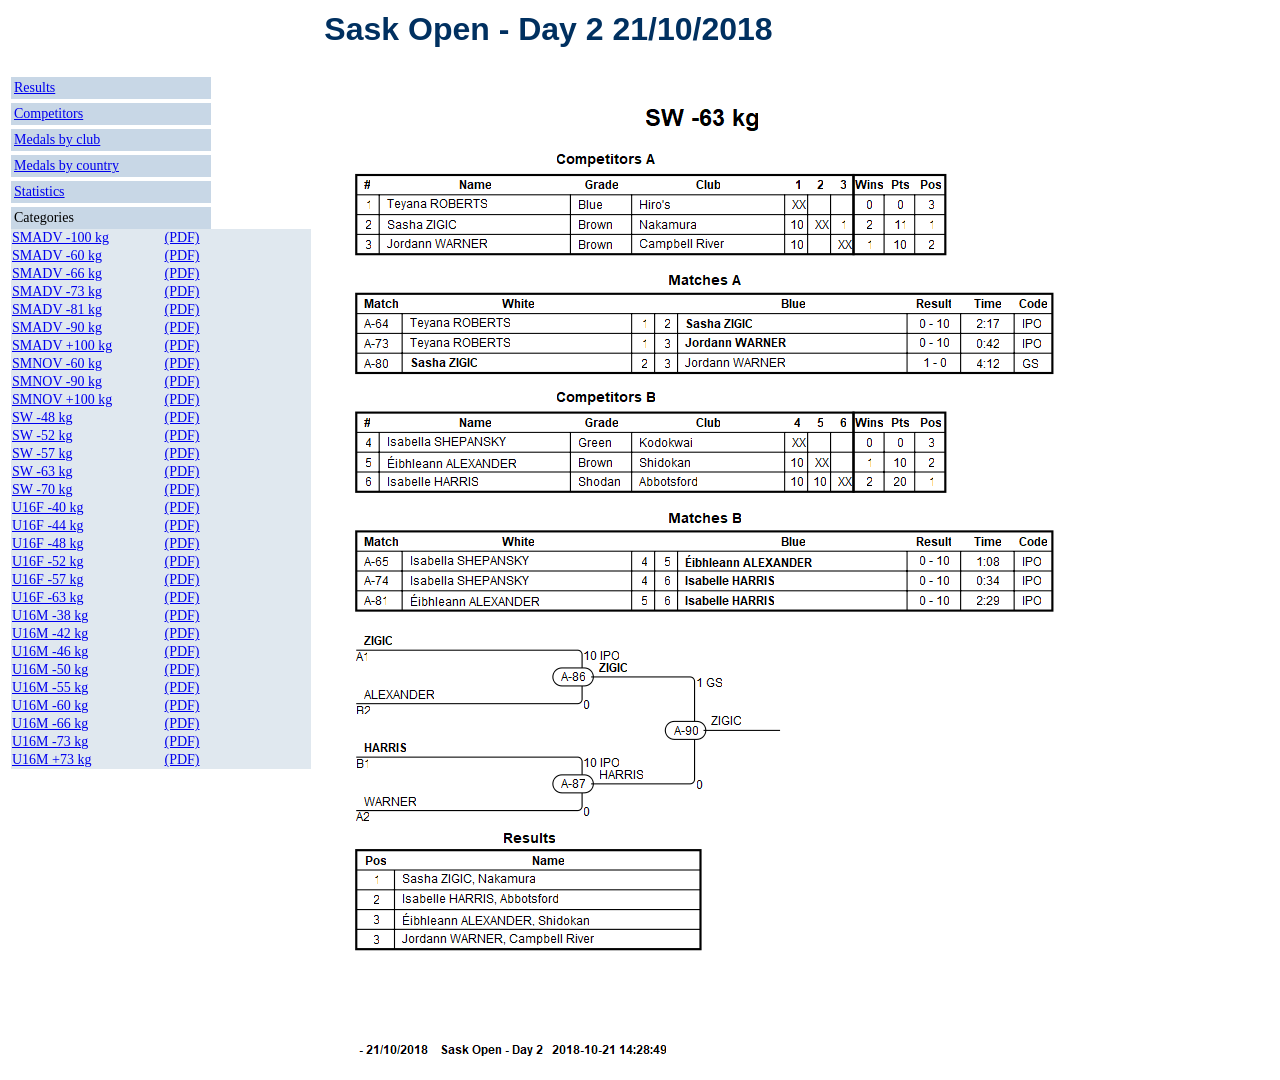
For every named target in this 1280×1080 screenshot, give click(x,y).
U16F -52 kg (48, 561)
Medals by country (66, 165)
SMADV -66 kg (57, 273)
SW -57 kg (42, 453)
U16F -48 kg (48, 543)
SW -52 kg (42, 435)
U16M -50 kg (50, 669)
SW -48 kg (42, 417)
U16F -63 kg (48, 597)
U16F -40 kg (48, 507)
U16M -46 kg (50, 651)
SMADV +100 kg (62, 345)
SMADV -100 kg (60, 237)
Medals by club (57, 139)
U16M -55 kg (50, 687)
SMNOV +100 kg (62, 399)
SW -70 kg (42, 489)
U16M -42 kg (50, 633)
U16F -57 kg (48, 579)
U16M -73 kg (50, 741)
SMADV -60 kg (57, 255)
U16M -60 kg (50, 705)
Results (34, 87)
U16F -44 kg (48, 525)
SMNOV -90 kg (57, 381)
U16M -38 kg (50, 615)
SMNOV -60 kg (57, 363)
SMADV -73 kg (57, 291)
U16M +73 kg (51, 759)
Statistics (39, 191)
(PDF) (182, 237)
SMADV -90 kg (57, 327)
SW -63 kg (42, 471)
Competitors (48, 113)
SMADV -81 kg (57, 309)
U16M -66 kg (50, 723)
